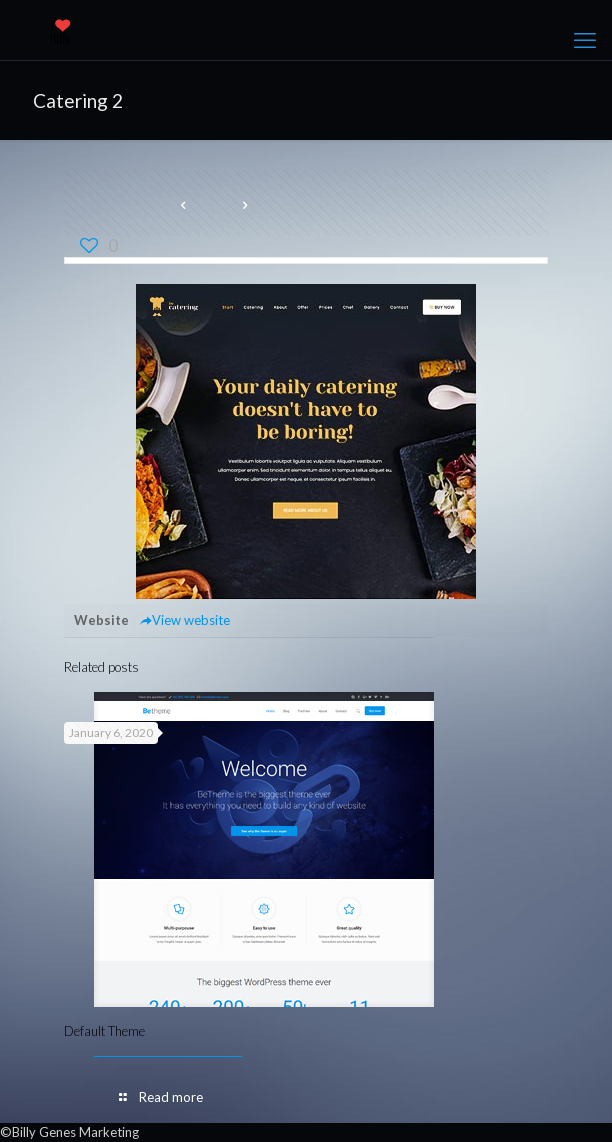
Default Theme (104, 1031)
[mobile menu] (585, 40)
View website (184, 620)
